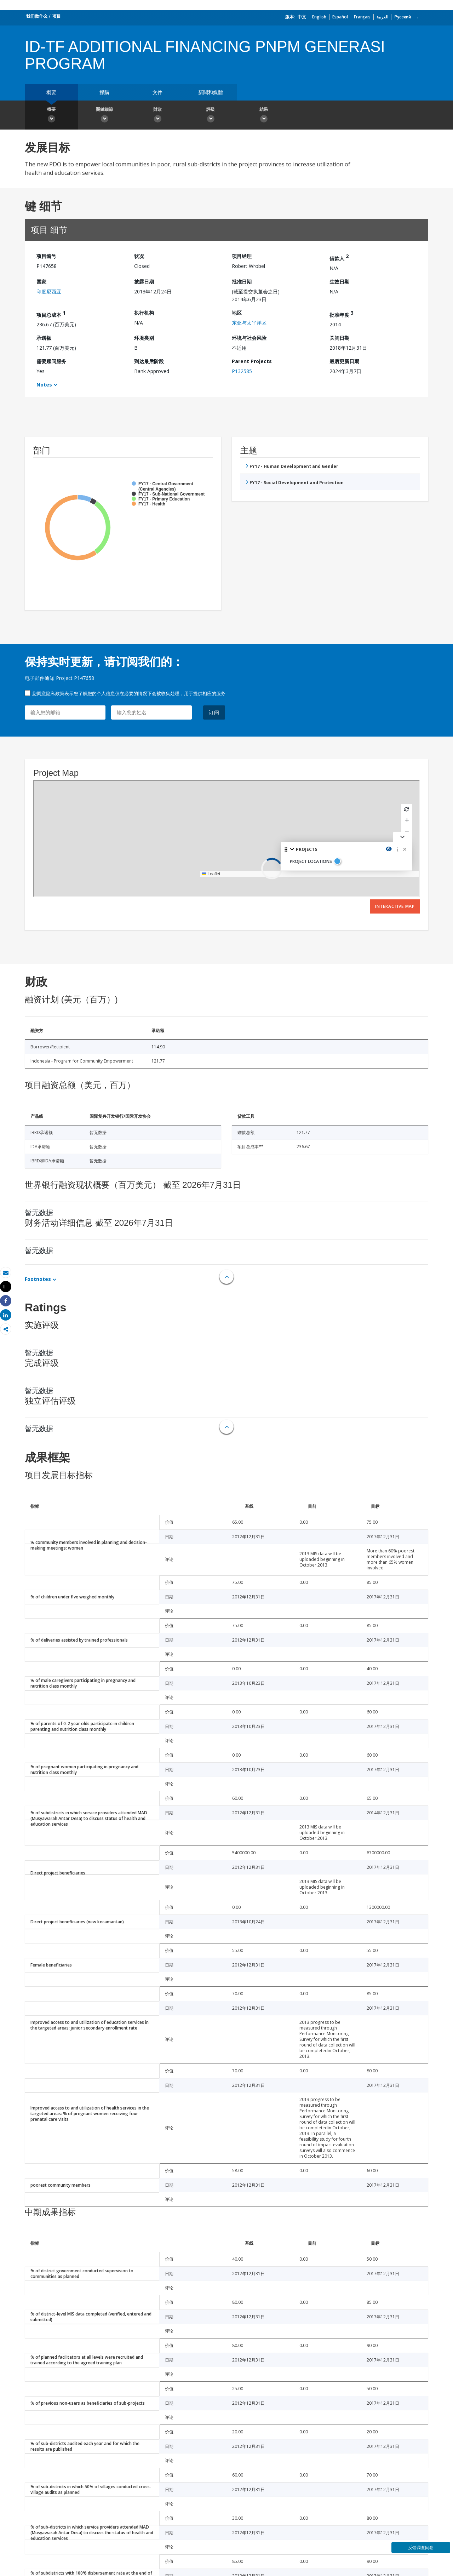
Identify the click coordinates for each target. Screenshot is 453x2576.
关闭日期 (339, 337)
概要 (51, 92)
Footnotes (38, 1279)
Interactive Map (395, 906)
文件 (157, 92)
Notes (44, 384)
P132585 (242, 371)
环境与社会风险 (249, 337)
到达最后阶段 (149, 361)
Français (362, 17)
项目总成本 (50, 313)
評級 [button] (210, 115)
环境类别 (144, 337)
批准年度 (341, 313)
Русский (402, 17)
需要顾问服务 (51, 361)
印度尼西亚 (48, 291)
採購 (104, 92)
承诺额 (43, 337)
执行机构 (144, 312)
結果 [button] (264, 115)
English (319, 17)
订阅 (214, 712)
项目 (56, 16)
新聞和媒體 (210, 92)
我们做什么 (36, 16)
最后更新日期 (344, 361)
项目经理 (242, 256)
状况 (139, 256)
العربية (382, 17)
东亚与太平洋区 (249, 322)
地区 (237, 312)
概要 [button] (51, 115)
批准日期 (242, 281)
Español (340, 17)
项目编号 (46, 256)
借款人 (339, 257)
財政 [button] (157, 115)
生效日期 (339, 281)
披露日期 (144, 281)
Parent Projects (252, 361)
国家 (41, 281)
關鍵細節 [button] (104, 115)
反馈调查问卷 (421, 2547)
